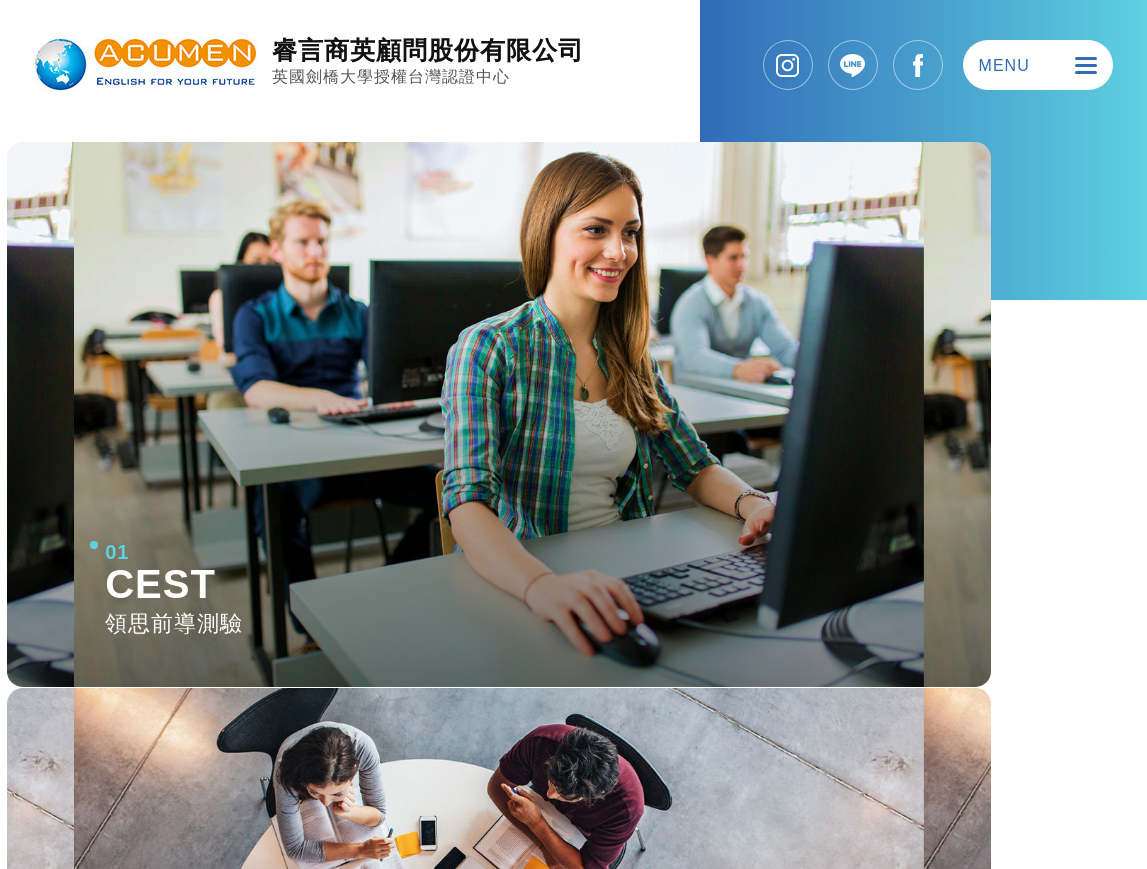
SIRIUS (1068, 805)
